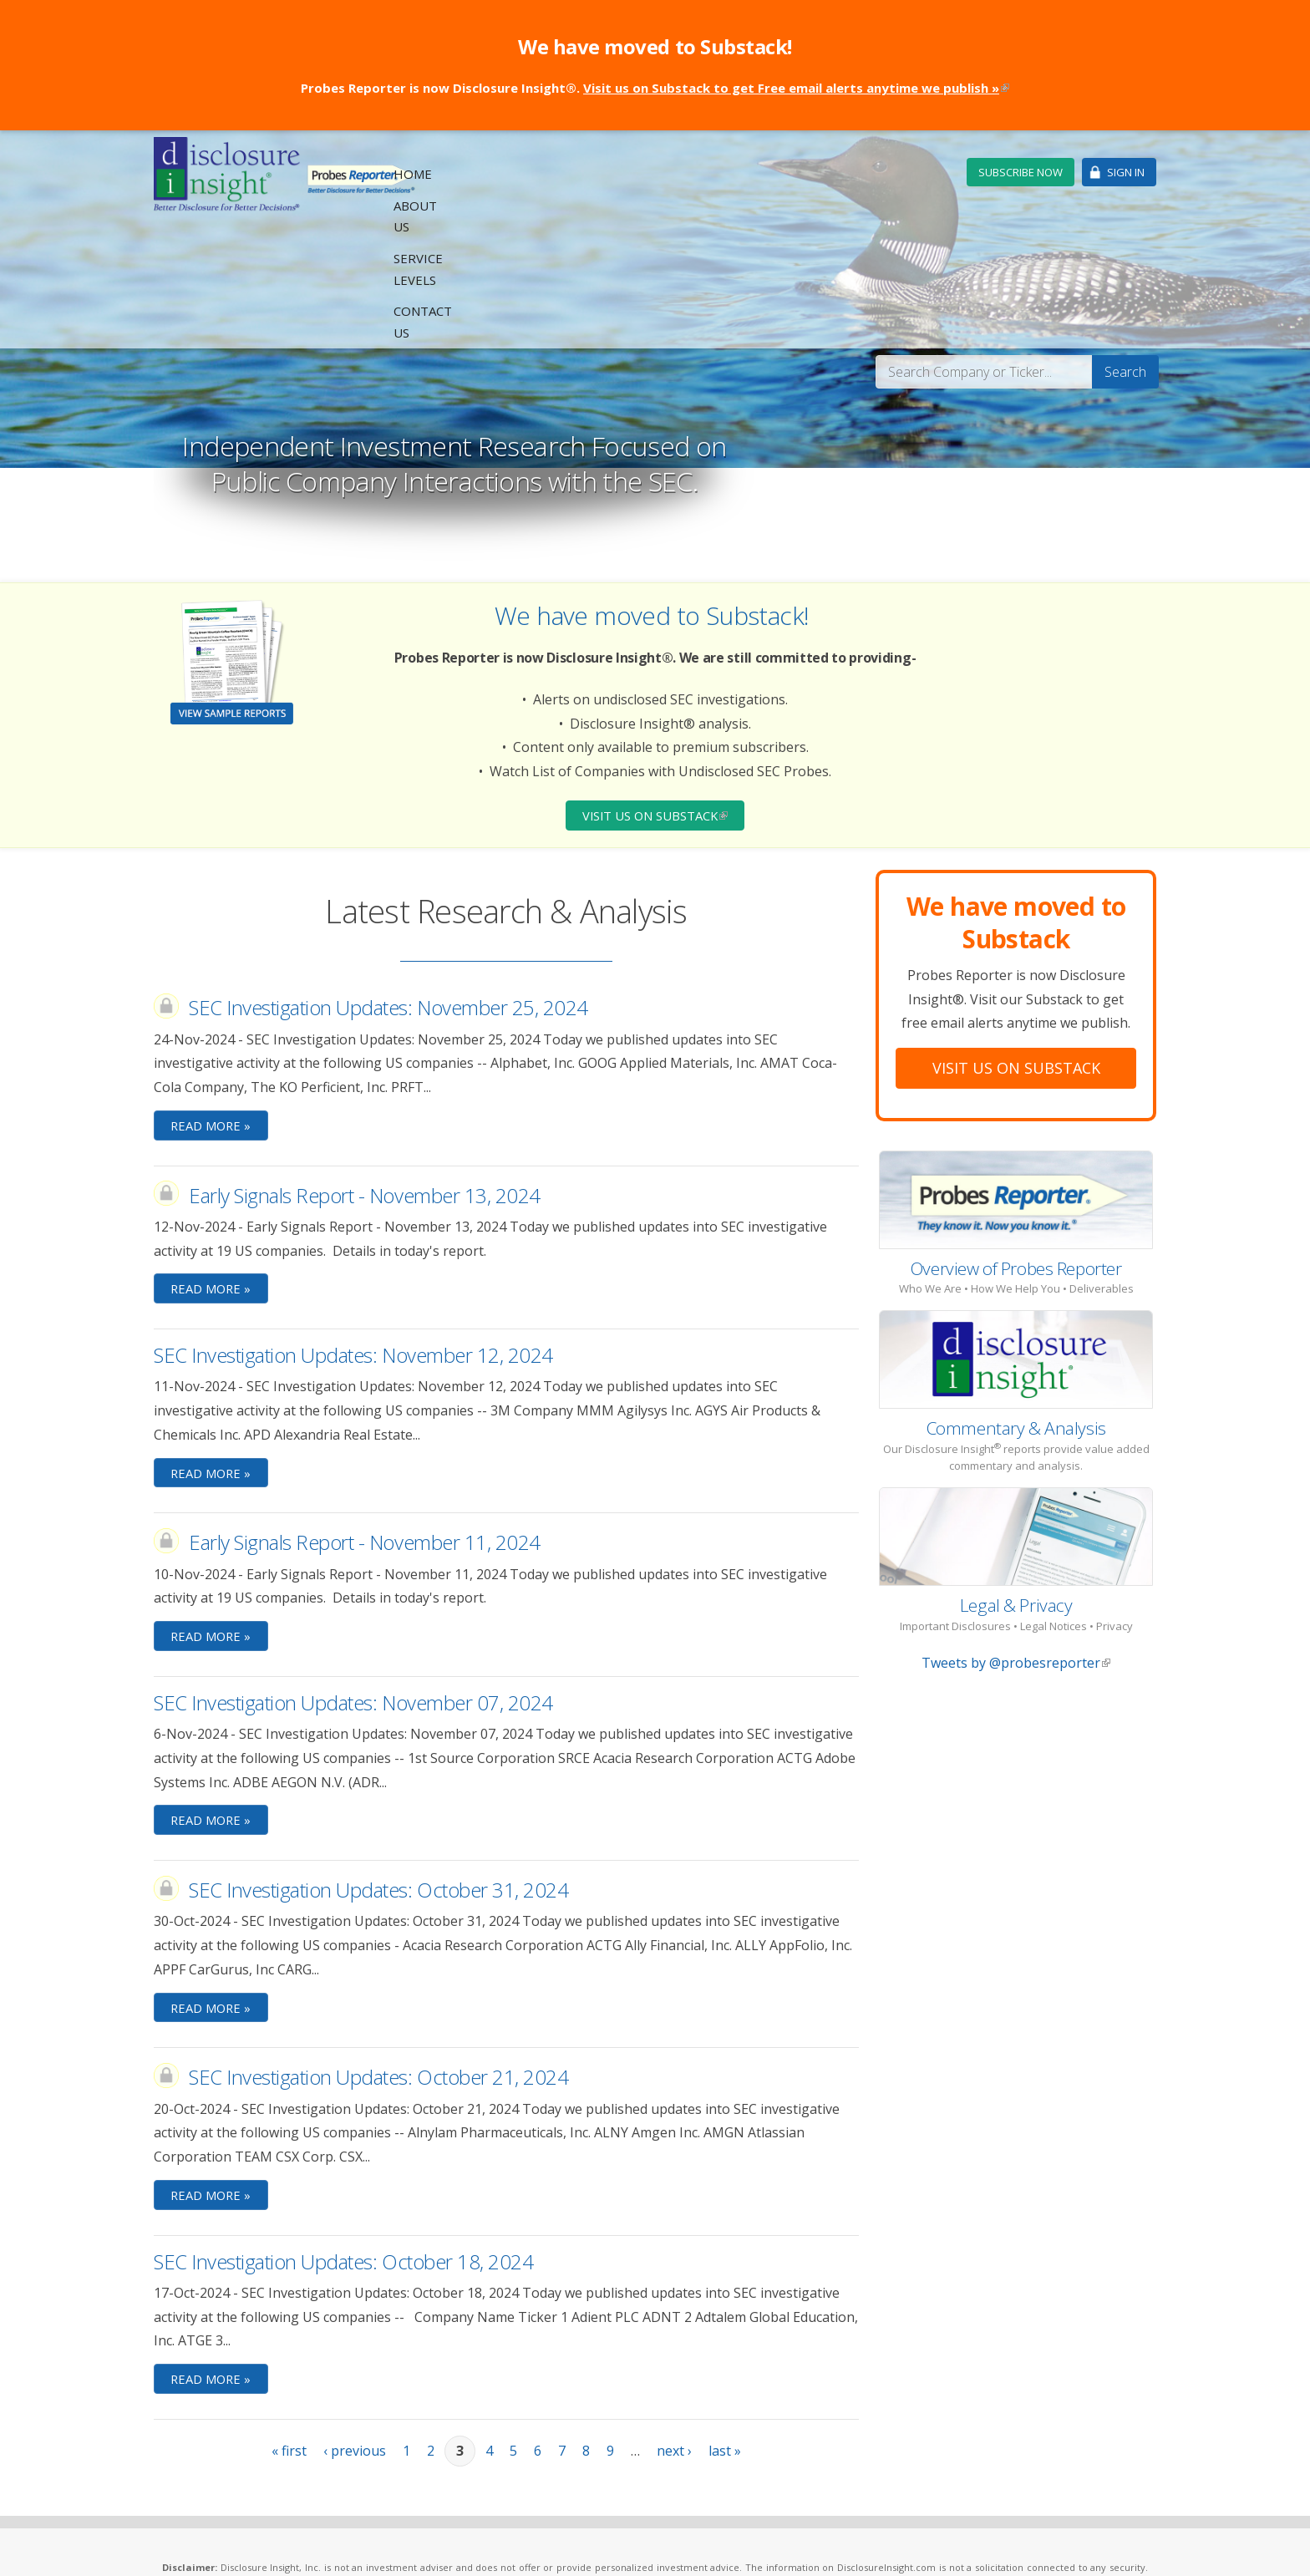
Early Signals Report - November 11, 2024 (365, 1419)
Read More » (212, 1000)
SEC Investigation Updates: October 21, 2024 (378, 1956)
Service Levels (798, 173)
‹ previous (354, 2331)
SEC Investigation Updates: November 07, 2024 (353, 1579)
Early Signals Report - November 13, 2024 (365, 1071)
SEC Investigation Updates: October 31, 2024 (378, 1767)
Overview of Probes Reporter (1016, 1143)
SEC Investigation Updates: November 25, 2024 (388, 883)
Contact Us (902, 173)
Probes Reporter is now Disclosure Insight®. (655, 88)
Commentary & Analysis (1016, 1302)
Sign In (1126, 172)
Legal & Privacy (1016, 1479)
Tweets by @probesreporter (1016, 1538)
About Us (703, 173)
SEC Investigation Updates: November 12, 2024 (353, 1231)
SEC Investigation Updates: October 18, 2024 (343, 2141)
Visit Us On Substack (1016, 942)
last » (724, 2331)
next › (674, 2331)
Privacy (460, 2544)
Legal (421, 2544)
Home (636, 173)
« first (289, 2331)
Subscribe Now (1020, 172)
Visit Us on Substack (664, 689)
